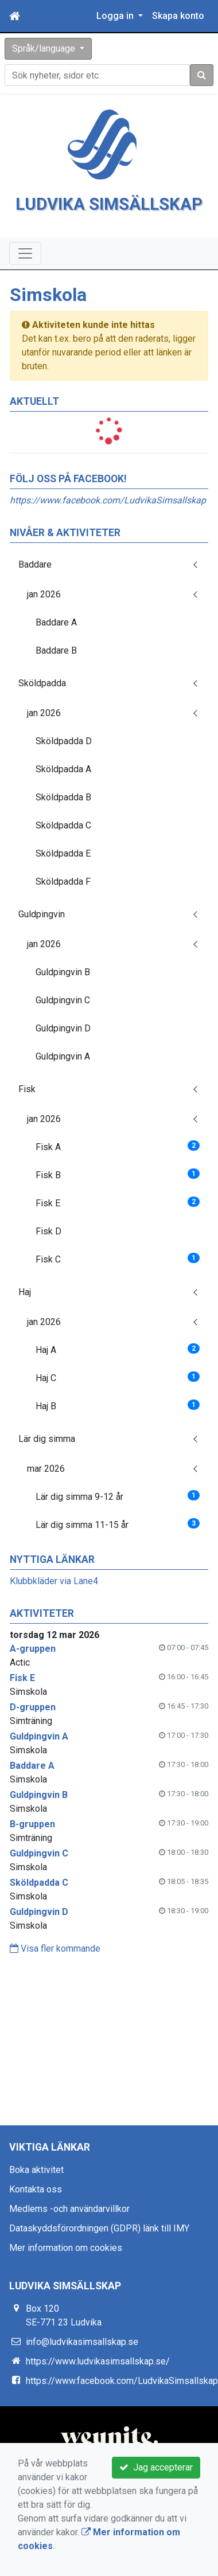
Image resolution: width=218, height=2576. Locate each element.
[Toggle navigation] (25, 279)
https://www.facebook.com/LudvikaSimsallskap (108, 526)
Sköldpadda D (64, 766)
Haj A (118, 1375)
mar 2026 (46, 1494)
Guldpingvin (41, 940)
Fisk (27, 1114)
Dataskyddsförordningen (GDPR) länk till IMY (99, 2254)
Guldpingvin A (63, 1082)
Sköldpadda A (63, 794)
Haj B (118, 1431)
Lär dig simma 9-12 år (118, 1522)
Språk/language (44, 48)
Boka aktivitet (36, 2195)
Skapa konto (178, 15)
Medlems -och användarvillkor (69, 2234)
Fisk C (118, 1285)
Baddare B (56, 676)
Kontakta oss (35, 2215)
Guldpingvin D (63, 1054)
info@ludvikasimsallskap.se (82, 2367)
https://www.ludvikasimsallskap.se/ (98, 2387)
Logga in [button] (116, 15)
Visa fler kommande (55, 1974)
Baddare (35, 590)
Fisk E (118, 1228)
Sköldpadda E (63, 879)
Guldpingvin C (63, 1026)
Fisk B (118, 1200)
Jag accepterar (156, 2467)
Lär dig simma (46, 1464)
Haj (24, 1317)
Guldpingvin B (63, 997)
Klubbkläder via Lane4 (54, 1606)
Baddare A (56, 648)
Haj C (118, 1403)
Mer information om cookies (65, 2273)
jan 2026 (44, 620)
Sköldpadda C (63, 851)
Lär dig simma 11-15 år (118, 1550)
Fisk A (118, 1172)
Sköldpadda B (63, 823)
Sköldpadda (42, 708)
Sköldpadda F (63, 907)
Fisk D (48, 1257)
